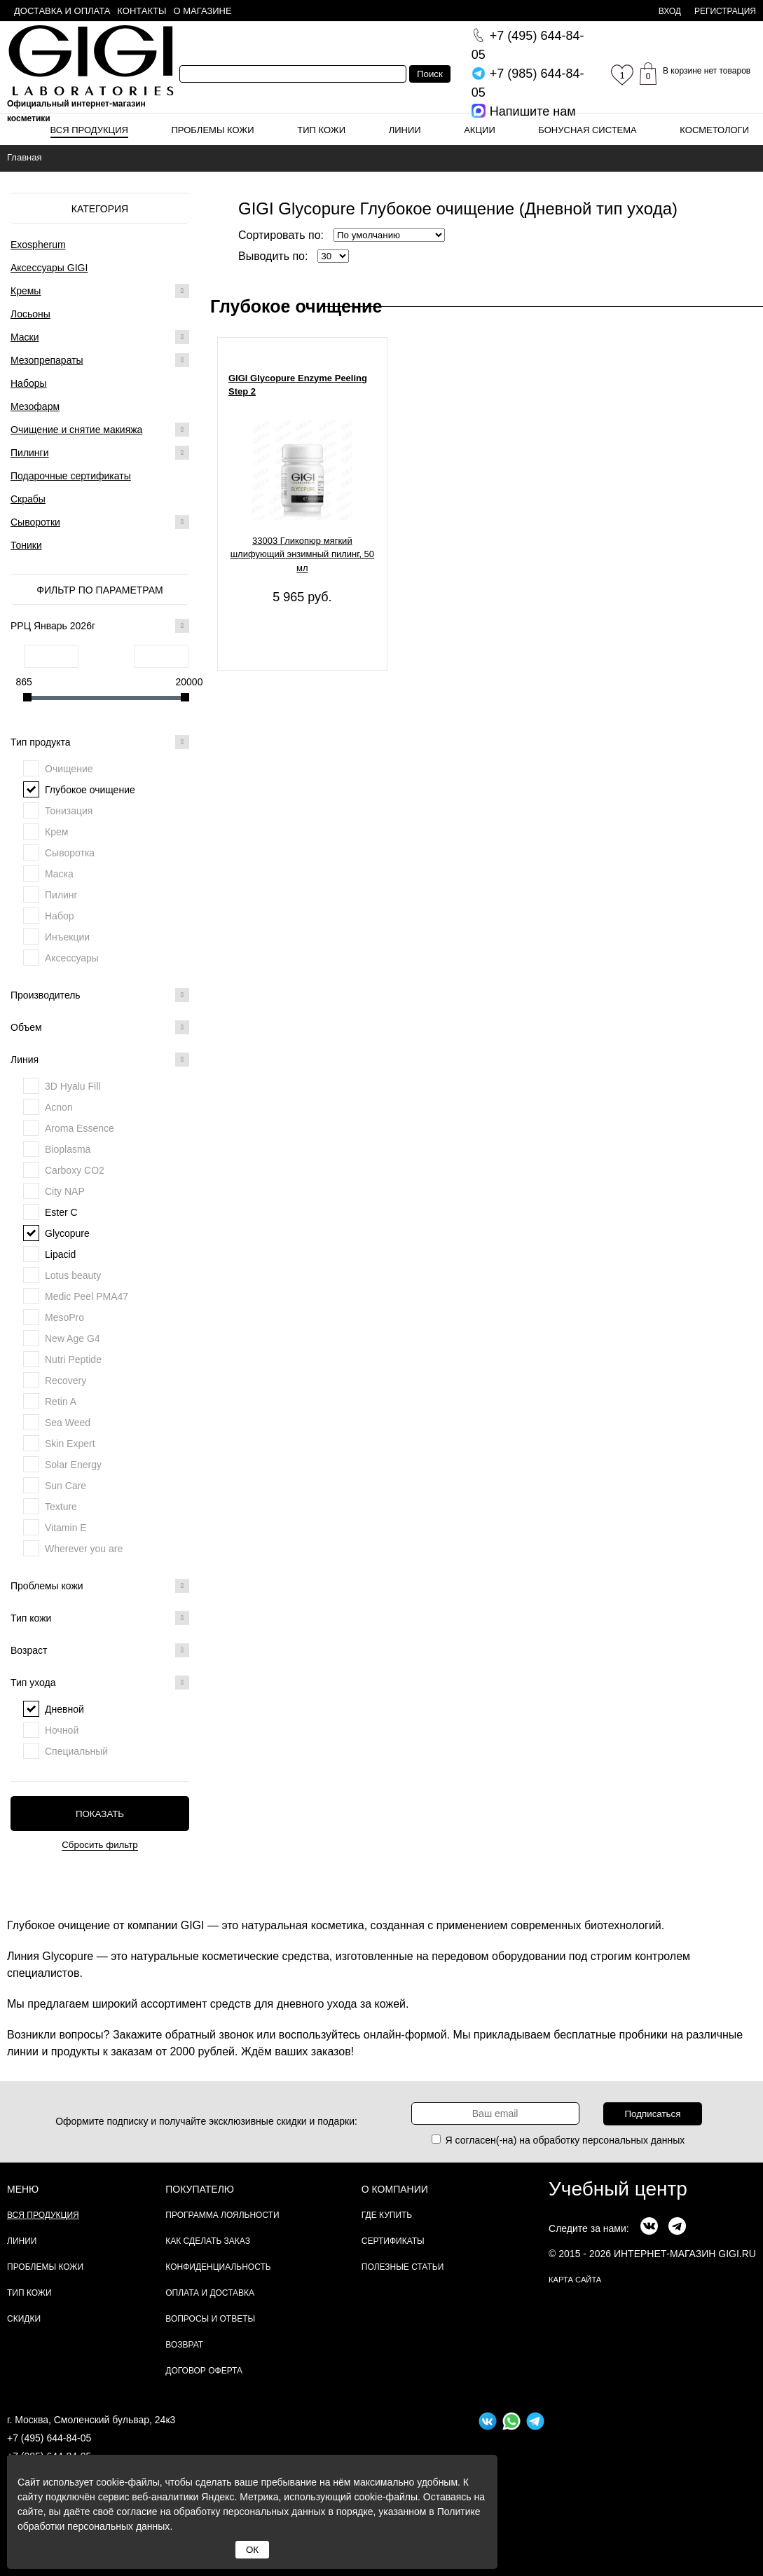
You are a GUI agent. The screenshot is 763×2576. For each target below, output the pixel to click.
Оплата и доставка (209, 2293)
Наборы (29, 383)
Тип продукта (100, 742)
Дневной (64, 1709)
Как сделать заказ (207, 2241)
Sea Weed (67, 1422)
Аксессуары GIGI (49, 267)
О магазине (203, 11)
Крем (56, 831)
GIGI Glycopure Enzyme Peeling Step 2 (297, 385)
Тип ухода (100, 1683)
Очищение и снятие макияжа (76, 429)
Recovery (65, 1380)
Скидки (24, 2319)
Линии (405, 130)
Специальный (76, 1751)
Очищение (69, 768)
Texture (61, 1506)
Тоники (26, 545)
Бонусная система (587, 130)
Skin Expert (70, 1443)
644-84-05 (528, 45)
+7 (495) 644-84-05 (49, 2438)
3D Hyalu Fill (72, 1086)
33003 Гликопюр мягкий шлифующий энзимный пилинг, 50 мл (302, 554)
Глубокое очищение (90, 789)
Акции (479, 130)
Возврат (184, 2345)
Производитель (100, 995)
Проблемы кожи (213, 130)
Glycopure (67, 1233)
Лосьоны (30, 314)
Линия (100, 1060)
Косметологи (714, 130)
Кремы (26, 290)
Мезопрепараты (47, 360)
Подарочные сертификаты (71, 475)
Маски (25, 337)
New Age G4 (72, 1338)
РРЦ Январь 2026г (100, 626)
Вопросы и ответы (210, 2319)
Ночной (61, 1730)
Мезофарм (35, 406)
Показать (100, 1814)
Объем (100, 1027)
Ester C (61, 1212)
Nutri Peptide (73, 1359)
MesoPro (64, 1317)
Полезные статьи (403, 2267)
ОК (252, 2549)
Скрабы (28, 499)
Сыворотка (70, 852)
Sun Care (65, 1485)
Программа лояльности (222, 2215)
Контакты (141, 11)
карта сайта (575, 2279)
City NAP (65, 1191)
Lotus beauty (73, 1275)
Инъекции (67, 937)
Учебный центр (618, 2189)
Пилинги (30, 452)
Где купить (387, 2215)
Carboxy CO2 (74, 1170)
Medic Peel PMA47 (86, 1296)
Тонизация (68, 810)
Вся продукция (89, 130)
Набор (59, 916)
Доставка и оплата (62, 11)
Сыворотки (35, 522)
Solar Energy (73, 1464)
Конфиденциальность (217, 2267)
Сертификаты (393, 2241)
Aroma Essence (79, 1128)
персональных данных (633, 2140)
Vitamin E (66, 1527)
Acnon (59, 1107)
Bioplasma (67, 1149)
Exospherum (38, 244)
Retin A (60, 1401)
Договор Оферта (203, 2371)
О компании (395, 2189)
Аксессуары (72, 958)
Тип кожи (321, 130)
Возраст (100, 1650)
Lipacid (60, 1254)
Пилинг (61, 894)
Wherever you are (84, 1548)
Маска (59, 873)
